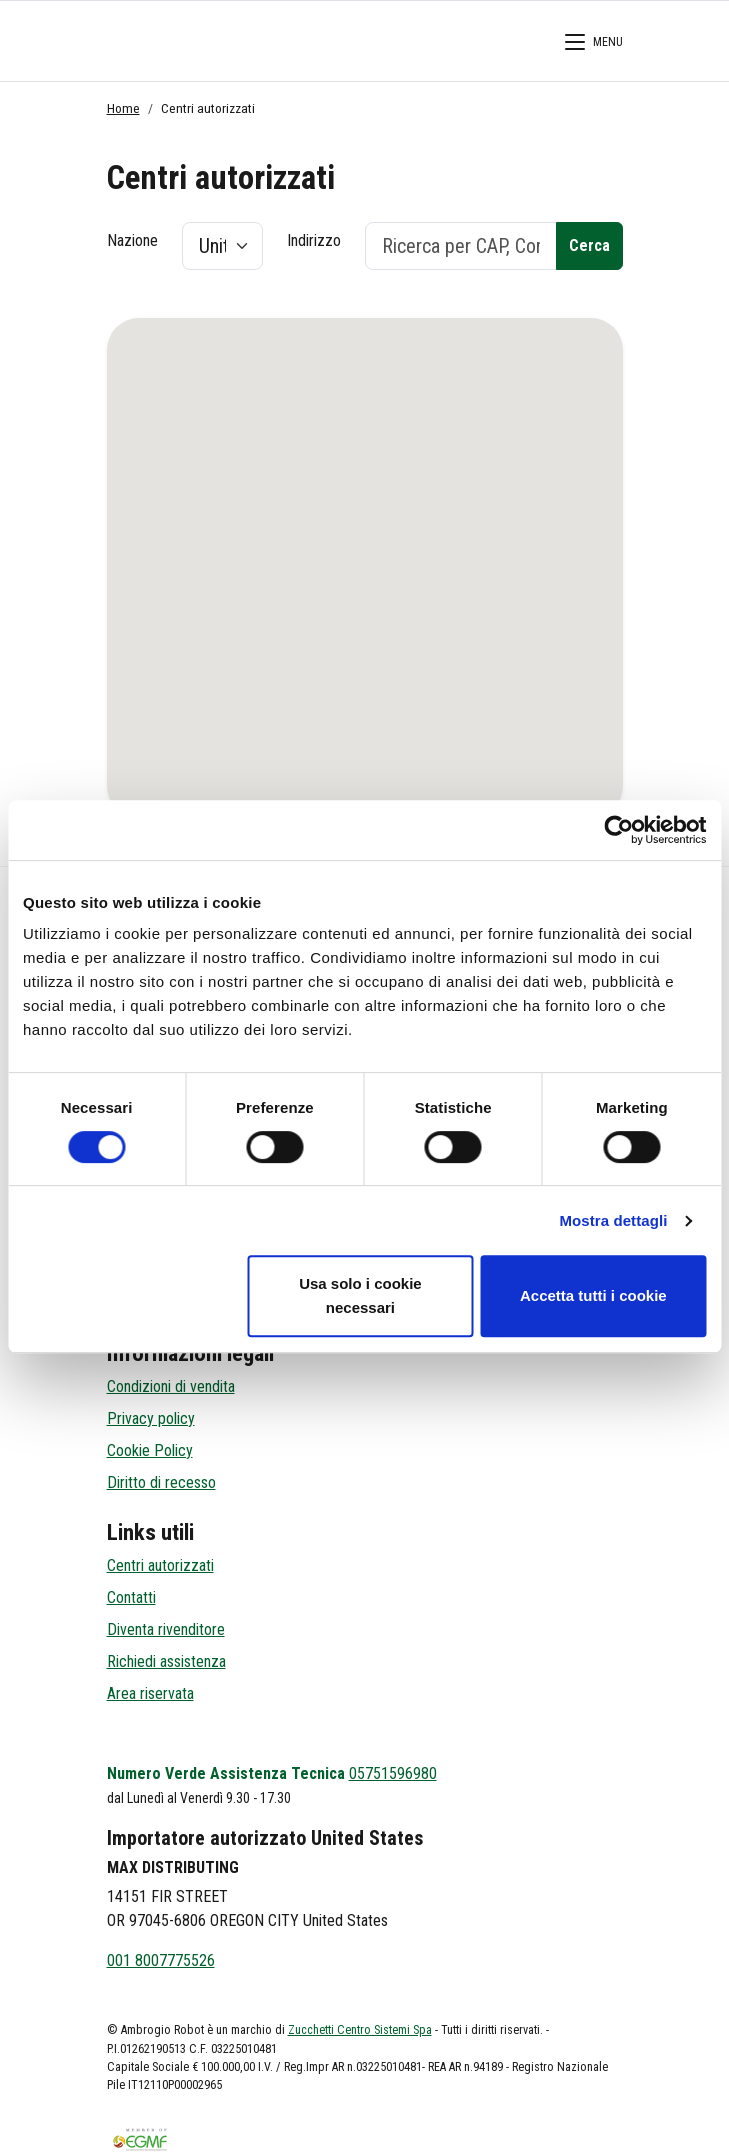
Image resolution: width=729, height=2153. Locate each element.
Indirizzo (314, 240)
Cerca (589, 245)
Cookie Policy (150, 1450)
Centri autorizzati (160, 1565)
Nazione (132, 240)
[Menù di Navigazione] (594, 45)
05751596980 (393, 1773)
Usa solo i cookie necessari (360, 1295)
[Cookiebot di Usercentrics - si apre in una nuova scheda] (618, 830)
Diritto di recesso (161, 1482)
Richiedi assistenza (166, 1661)
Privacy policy (151, 1418)
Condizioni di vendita (171, 1386)
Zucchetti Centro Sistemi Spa (360, 2030)
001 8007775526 (161, 1960)
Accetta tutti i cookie (593, 1295)
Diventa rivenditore (166, 1629)
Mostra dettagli (613, 1220)
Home (123, 108)
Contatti (131, 1597)
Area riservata (150, 1693)
